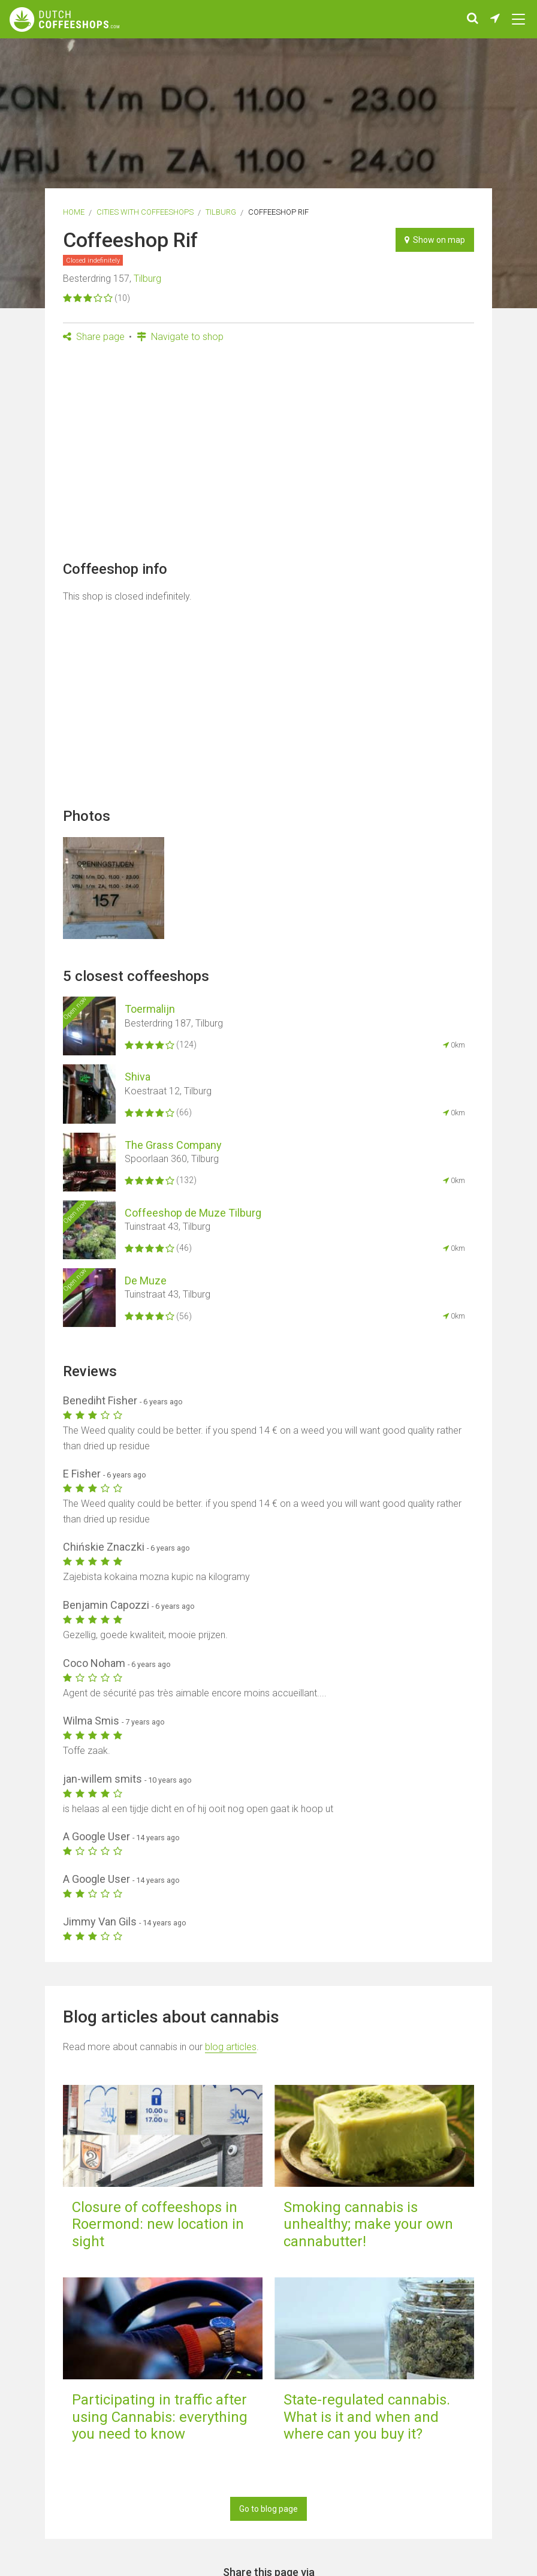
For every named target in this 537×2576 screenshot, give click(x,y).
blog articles (231, 2047)
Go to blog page (268, 2509)
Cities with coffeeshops (145, 211)
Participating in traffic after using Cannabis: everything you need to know (160, 2417)
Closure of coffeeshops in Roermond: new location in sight (158, 2224)
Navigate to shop (180, 336)
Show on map (435, 240)
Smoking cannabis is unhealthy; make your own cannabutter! (368, 2224)
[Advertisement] (269, 456)
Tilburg (221, 211)
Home (74, 211)
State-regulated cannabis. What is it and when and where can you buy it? (366, 2417)
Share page (94, 336)
